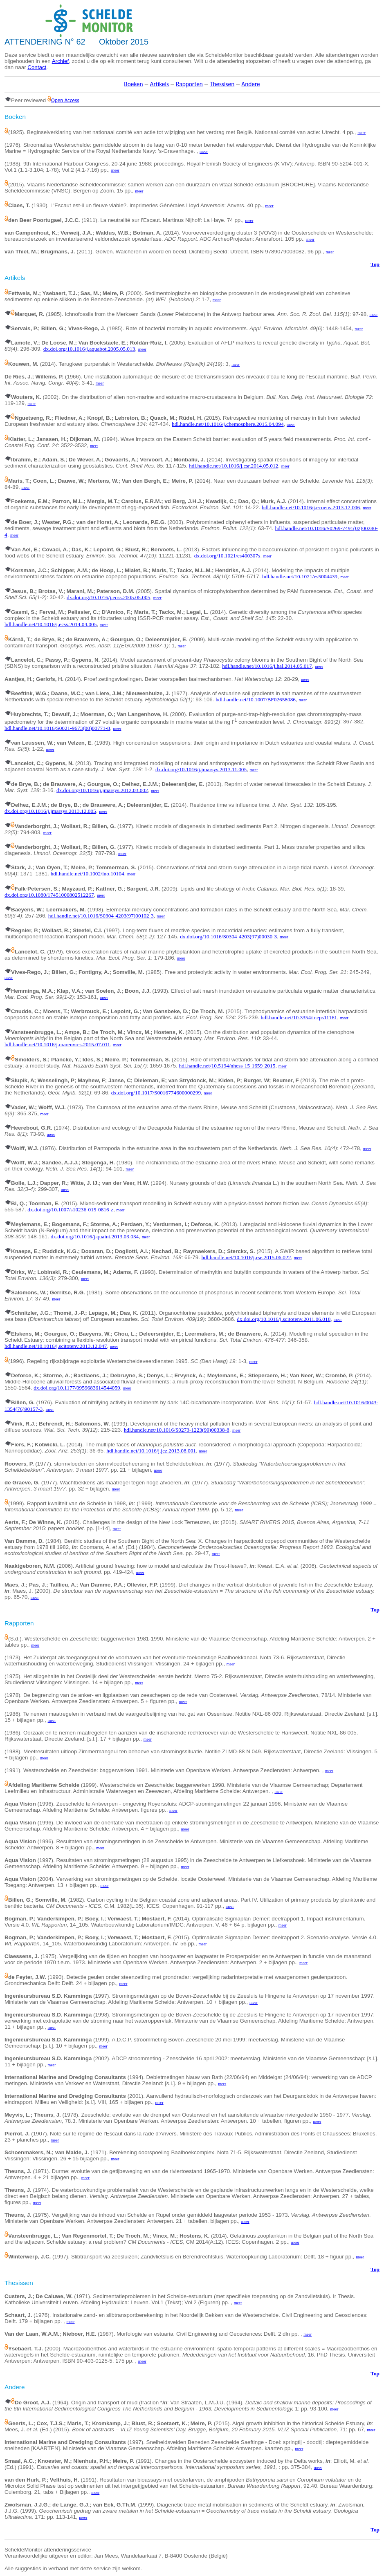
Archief (60, 61)
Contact (36, 67)
